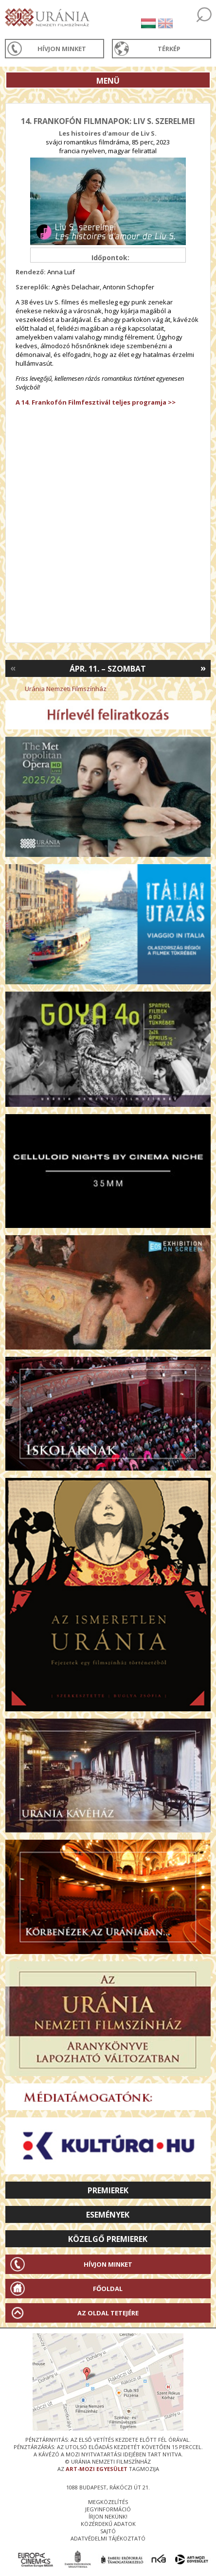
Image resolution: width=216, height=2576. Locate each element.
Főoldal (108, 2288)
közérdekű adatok (108, 2523)
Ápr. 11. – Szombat (108, 668)
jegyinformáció (108, 2509)
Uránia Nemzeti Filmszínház (66, 688)
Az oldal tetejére (108, 2313)
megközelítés (108, 2501)
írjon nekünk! (108, 2516)
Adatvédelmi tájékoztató (108, 2538)
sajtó (108, 2531)
